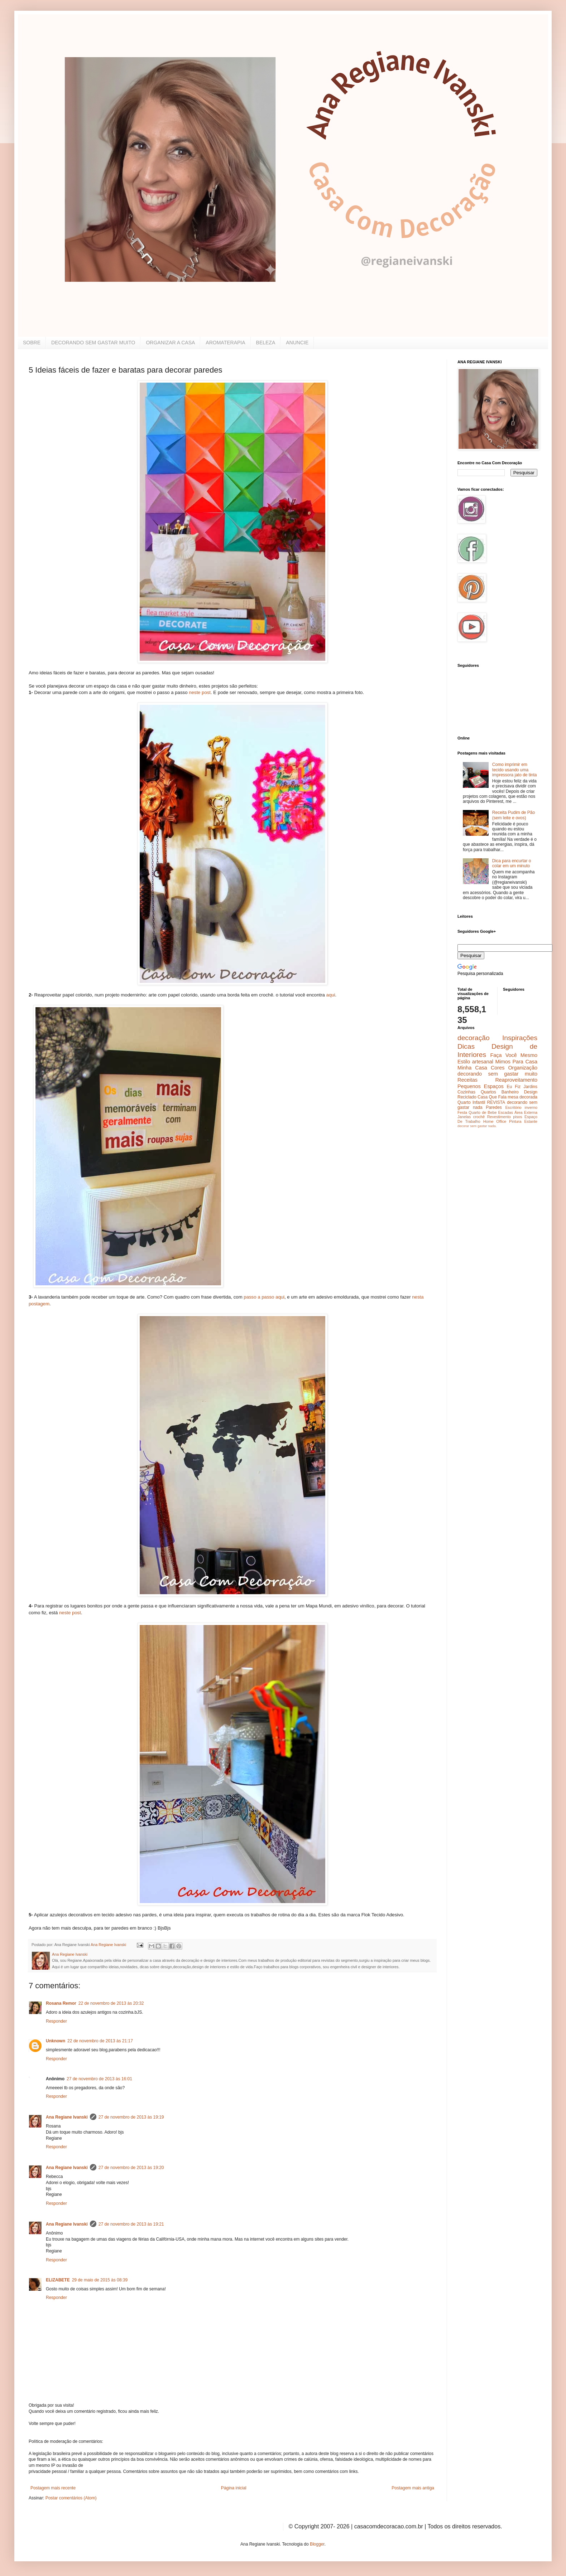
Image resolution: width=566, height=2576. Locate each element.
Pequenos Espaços (480, 1086)
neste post (200, 692)
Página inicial (233, 2487)
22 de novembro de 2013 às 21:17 (100, 2040)
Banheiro (510, 1092)
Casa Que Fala (492, 1097)
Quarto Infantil (471, 1102)
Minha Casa (472, 1068)
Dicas (466, 1046)
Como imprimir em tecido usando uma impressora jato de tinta (514, 769)
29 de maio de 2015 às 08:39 (100, 2279)
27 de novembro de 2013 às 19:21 (131, 2224)
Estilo (463, 1061)
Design (530, 1092)
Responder (56, 2021)
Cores (497, 1068)
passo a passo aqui (264, 1297)
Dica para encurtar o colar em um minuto (511, 863)
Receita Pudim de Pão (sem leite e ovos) (513, 815)
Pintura (515, 1121)
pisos (517, 1117)
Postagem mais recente (53, 2487)
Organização (522, 1068)
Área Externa (525, 1112)
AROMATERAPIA (225, 342)
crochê (479, 1117)
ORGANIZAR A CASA (170, 342)
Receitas (467, 1080)
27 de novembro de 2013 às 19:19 (131, 2117)
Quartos (488, 1092)
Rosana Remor (61, 2003)
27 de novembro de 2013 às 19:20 (131, 2167)
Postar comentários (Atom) (71, 2497)
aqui (330, 995)
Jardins (530, 1086)
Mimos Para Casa (516, 1061)
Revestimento (499, 1117)
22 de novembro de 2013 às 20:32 (111, 2003)
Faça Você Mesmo (513, 1055)
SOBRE (31, 342)
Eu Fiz (514, 1086)
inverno (531, 1107)
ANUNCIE (297, 342)
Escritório (513, 1107)
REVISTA (496, 1102)
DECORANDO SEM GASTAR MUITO (93, 342)
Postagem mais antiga (413, 2487)
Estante (530, 1121)
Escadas (505, 1112)
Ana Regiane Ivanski (67, 2117)
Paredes (494, 1107)
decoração (473, 1038)
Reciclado (466, 1097)
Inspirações (519, 1038)
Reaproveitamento (516, 1080)
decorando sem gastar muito (497, 1074)
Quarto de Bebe (483, 1112)
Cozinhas (466, 1092)
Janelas (464, 1117)
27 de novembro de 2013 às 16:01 (99, 2078)
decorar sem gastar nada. (477, 1126)
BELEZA (265, 342)
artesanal (482, 1061)
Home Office (495, 1121)
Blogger (317, 2544)
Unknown (55, 2040)
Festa (462, 1112)
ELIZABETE (58, 2279)
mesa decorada (522, 1097)
